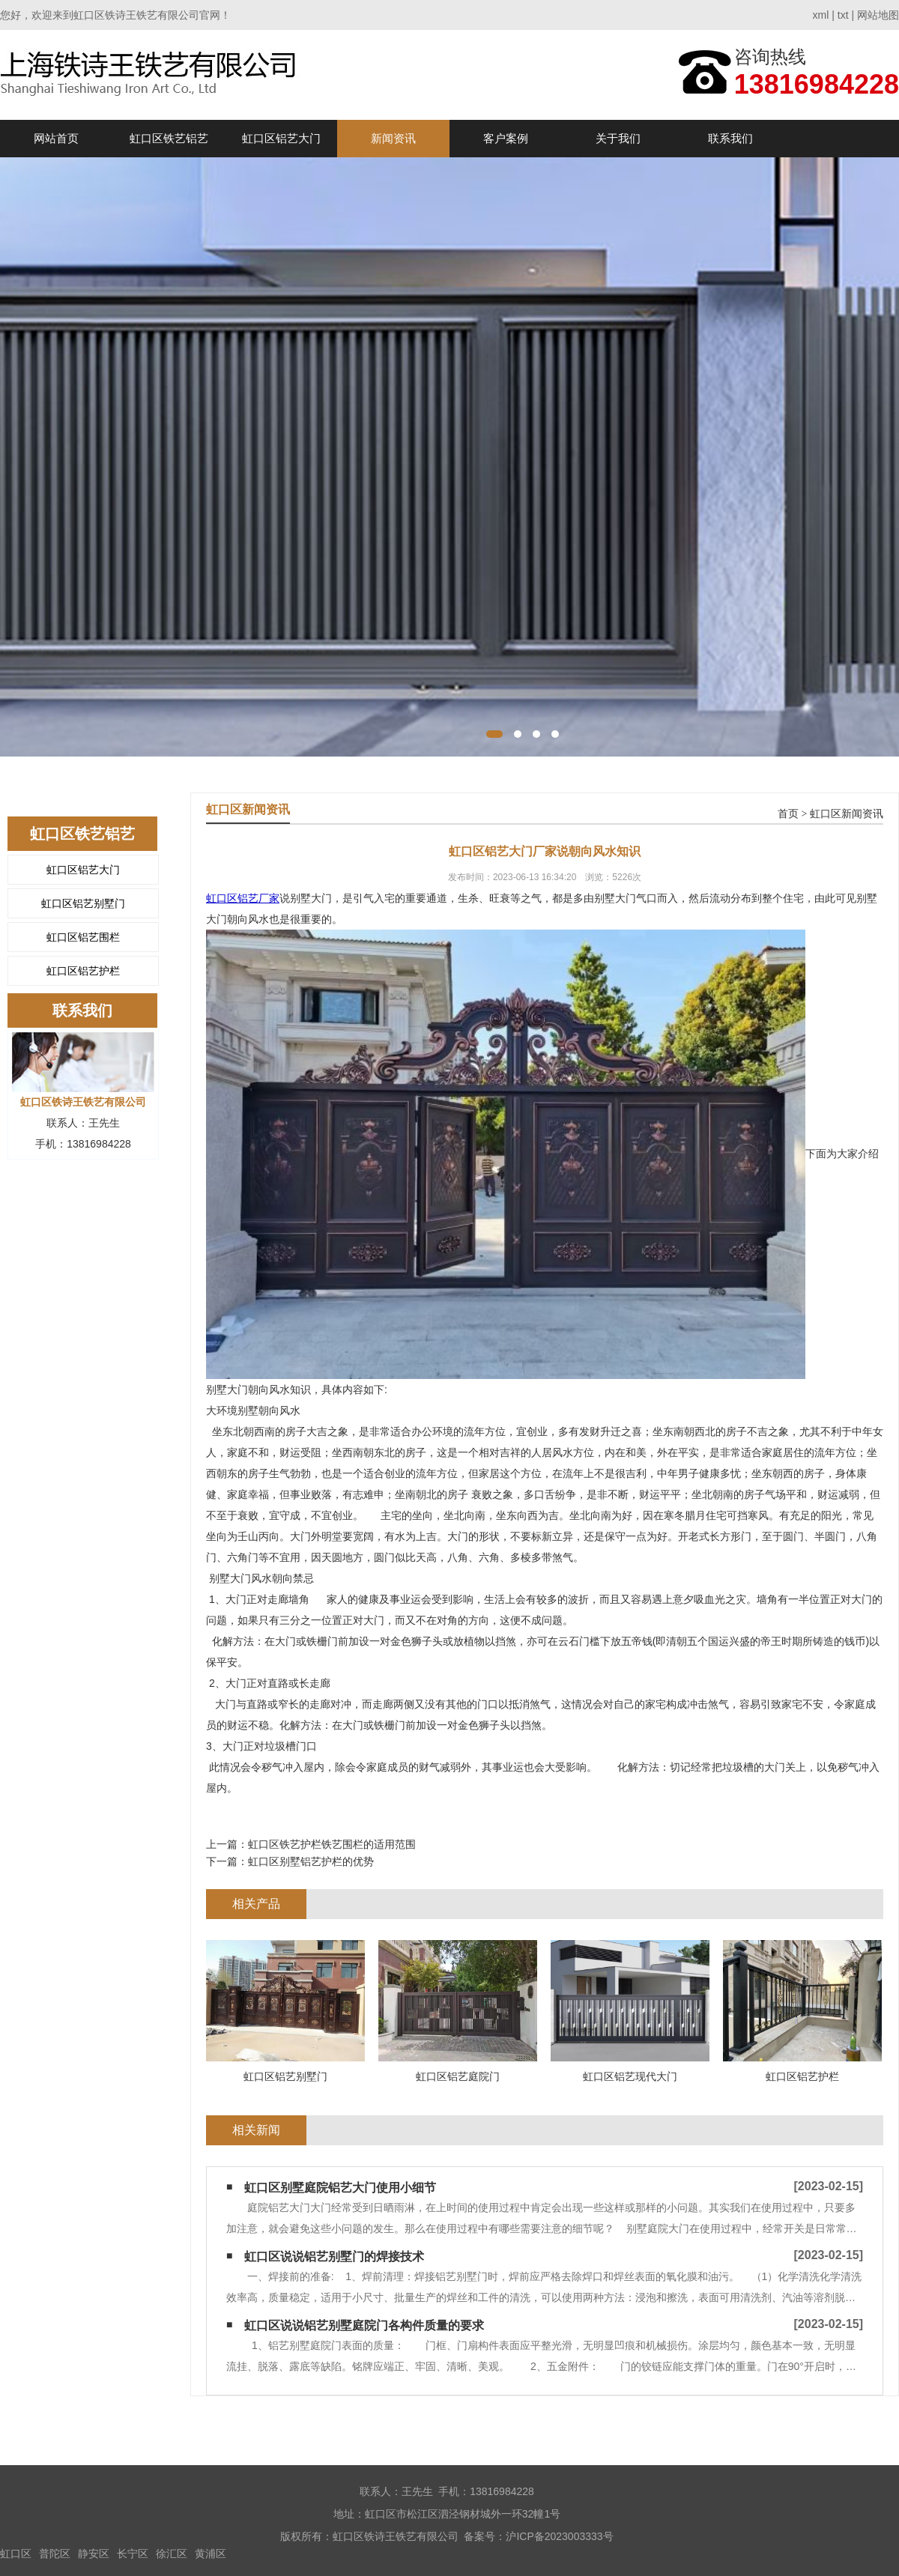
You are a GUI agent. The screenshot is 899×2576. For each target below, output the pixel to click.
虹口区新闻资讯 (846, 813)
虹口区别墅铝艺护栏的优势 (311, 1861)
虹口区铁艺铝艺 (169, 138)
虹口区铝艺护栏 (83, 971)
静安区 (93, 2554)
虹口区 (15, 2554)
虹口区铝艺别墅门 (83, 903)
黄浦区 (210, 2554)
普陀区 (54, 2554)
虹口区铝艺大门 (281, 138)
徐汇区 (171, 2554)
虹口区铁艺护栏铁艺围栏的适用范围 (332, 1844)
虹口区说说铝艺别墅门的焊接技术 (334, 2256)
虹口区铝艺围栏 (83, 937)
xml (821, 15)
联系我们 (730, 138)
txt (843, 15)
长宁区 (132, 2554)
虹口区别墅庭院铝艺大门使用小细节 (340, 2187)
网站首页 (56, 138)
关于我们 (618, 138)
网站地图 (878, 15)
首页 (788, 813)
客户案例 (505, 138)
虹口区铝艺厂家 (242, 898)
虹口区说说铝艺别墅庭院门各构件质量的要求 (364, 2325)
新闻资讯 (393, 138)
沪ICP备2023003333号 (559, 2536)
